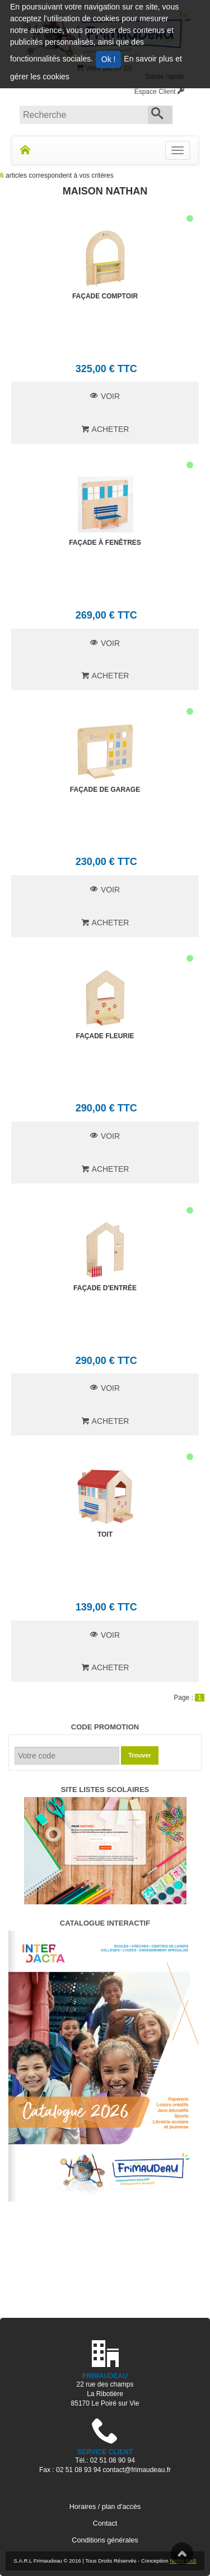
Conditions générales (105, 2540)
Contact (105, 2523)
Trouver (139, 1755)
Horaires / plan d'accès (105, 2507)
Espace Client (159, 92)
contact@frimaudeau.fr (136, 2470)
